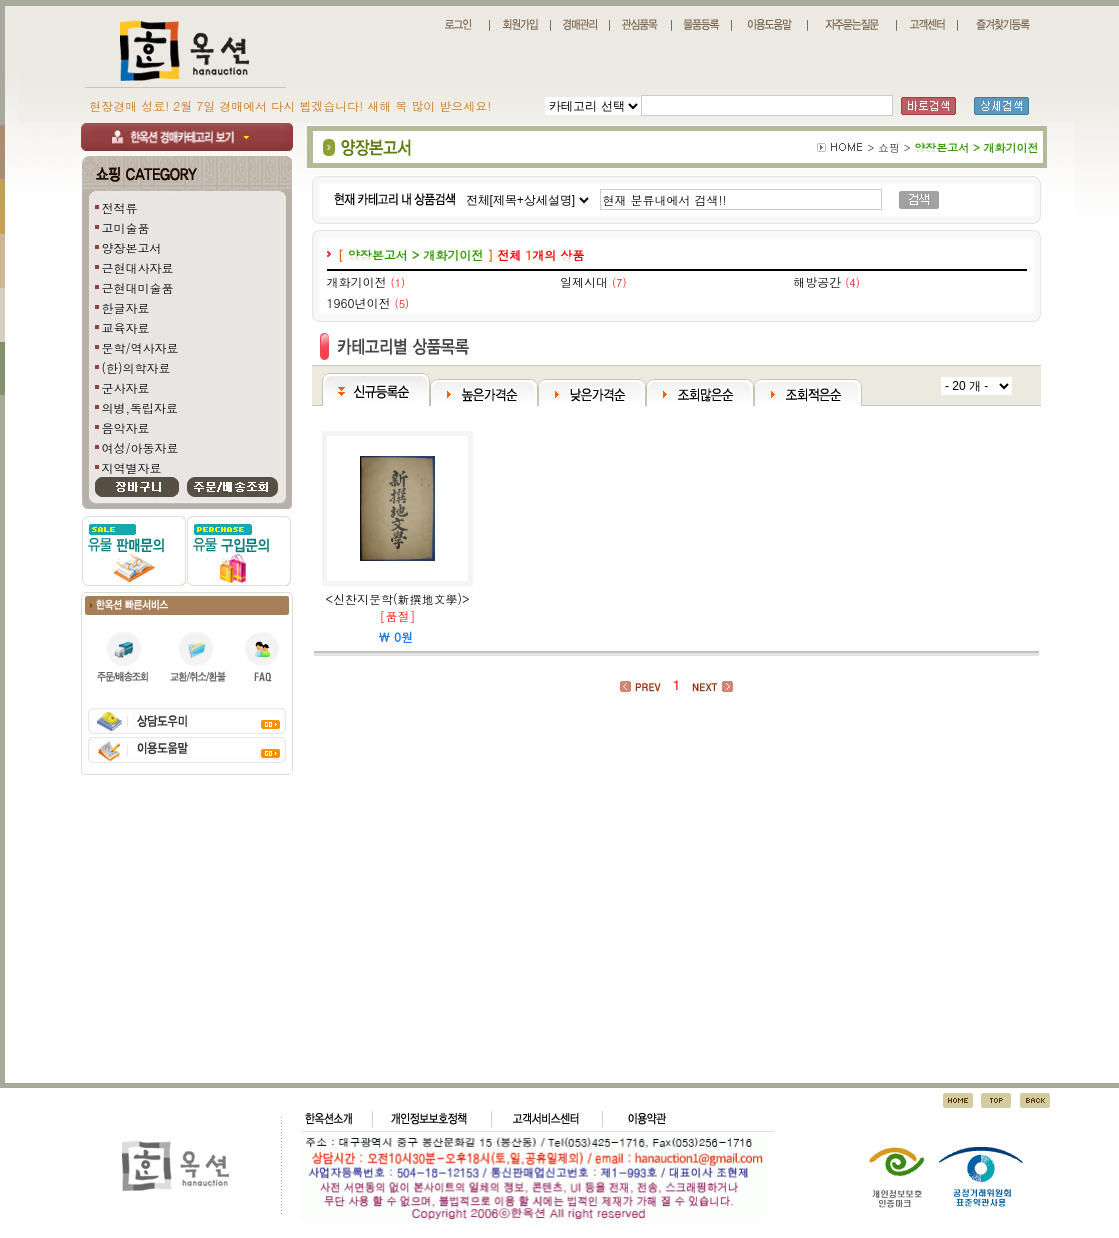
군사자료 (126, 387)
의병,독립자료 (140, 407)
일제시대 (584, 281)
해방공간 (817, 281)
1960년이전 (359, 302)
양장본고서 (132, 247)
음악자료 (126, 427)
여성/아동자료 (140, 447)
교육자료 (126, 327)
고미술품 (126, 227)
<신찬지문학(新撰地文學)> (398, 598)
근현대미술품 (138, 287)
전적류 (120, 207)
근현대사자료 (138, 267)
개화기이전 (357, 281)
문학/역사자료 (140, 347)
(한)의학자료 (136, 367)
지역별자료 (132, 467)
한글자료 (126, 307)
